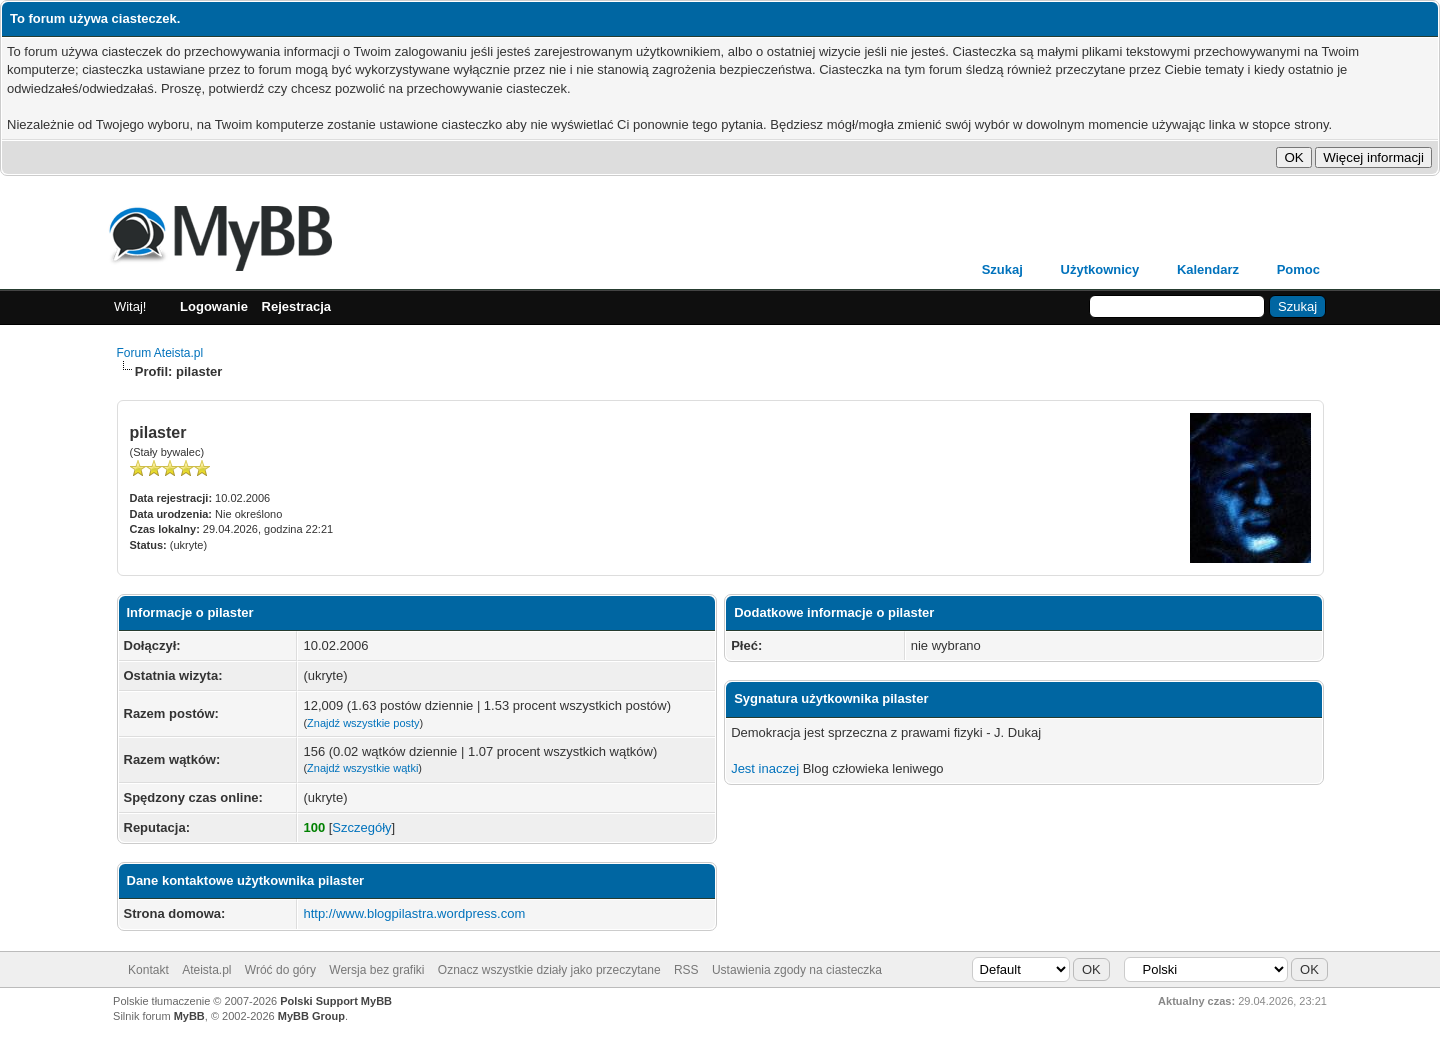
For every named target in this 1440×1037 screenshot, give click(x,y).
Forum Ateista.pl (160, 353)
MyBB (189, 1016)
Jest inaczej (765, 768)
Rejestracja (296, 306)
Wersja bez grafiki (376, 970)
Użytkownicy (1100, 269)
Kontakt (148, 970)
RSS (686, 970)
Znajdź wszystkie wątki (362, 768)
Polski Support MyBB (336, 1001)
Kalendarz (1208, 269)
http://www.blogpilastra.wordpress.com (414, 913)
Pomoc (1298, 269)
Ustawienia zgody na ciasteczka (797, 970)
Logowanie (214, 306)
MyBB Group (311, 1016)
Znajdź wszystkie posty (363, 723)
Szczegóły (361, 827)
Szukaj (1002, 269)
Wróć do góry (280, 970)
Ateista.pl (206, 970)
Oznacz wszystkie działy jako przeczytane (549, 970)
